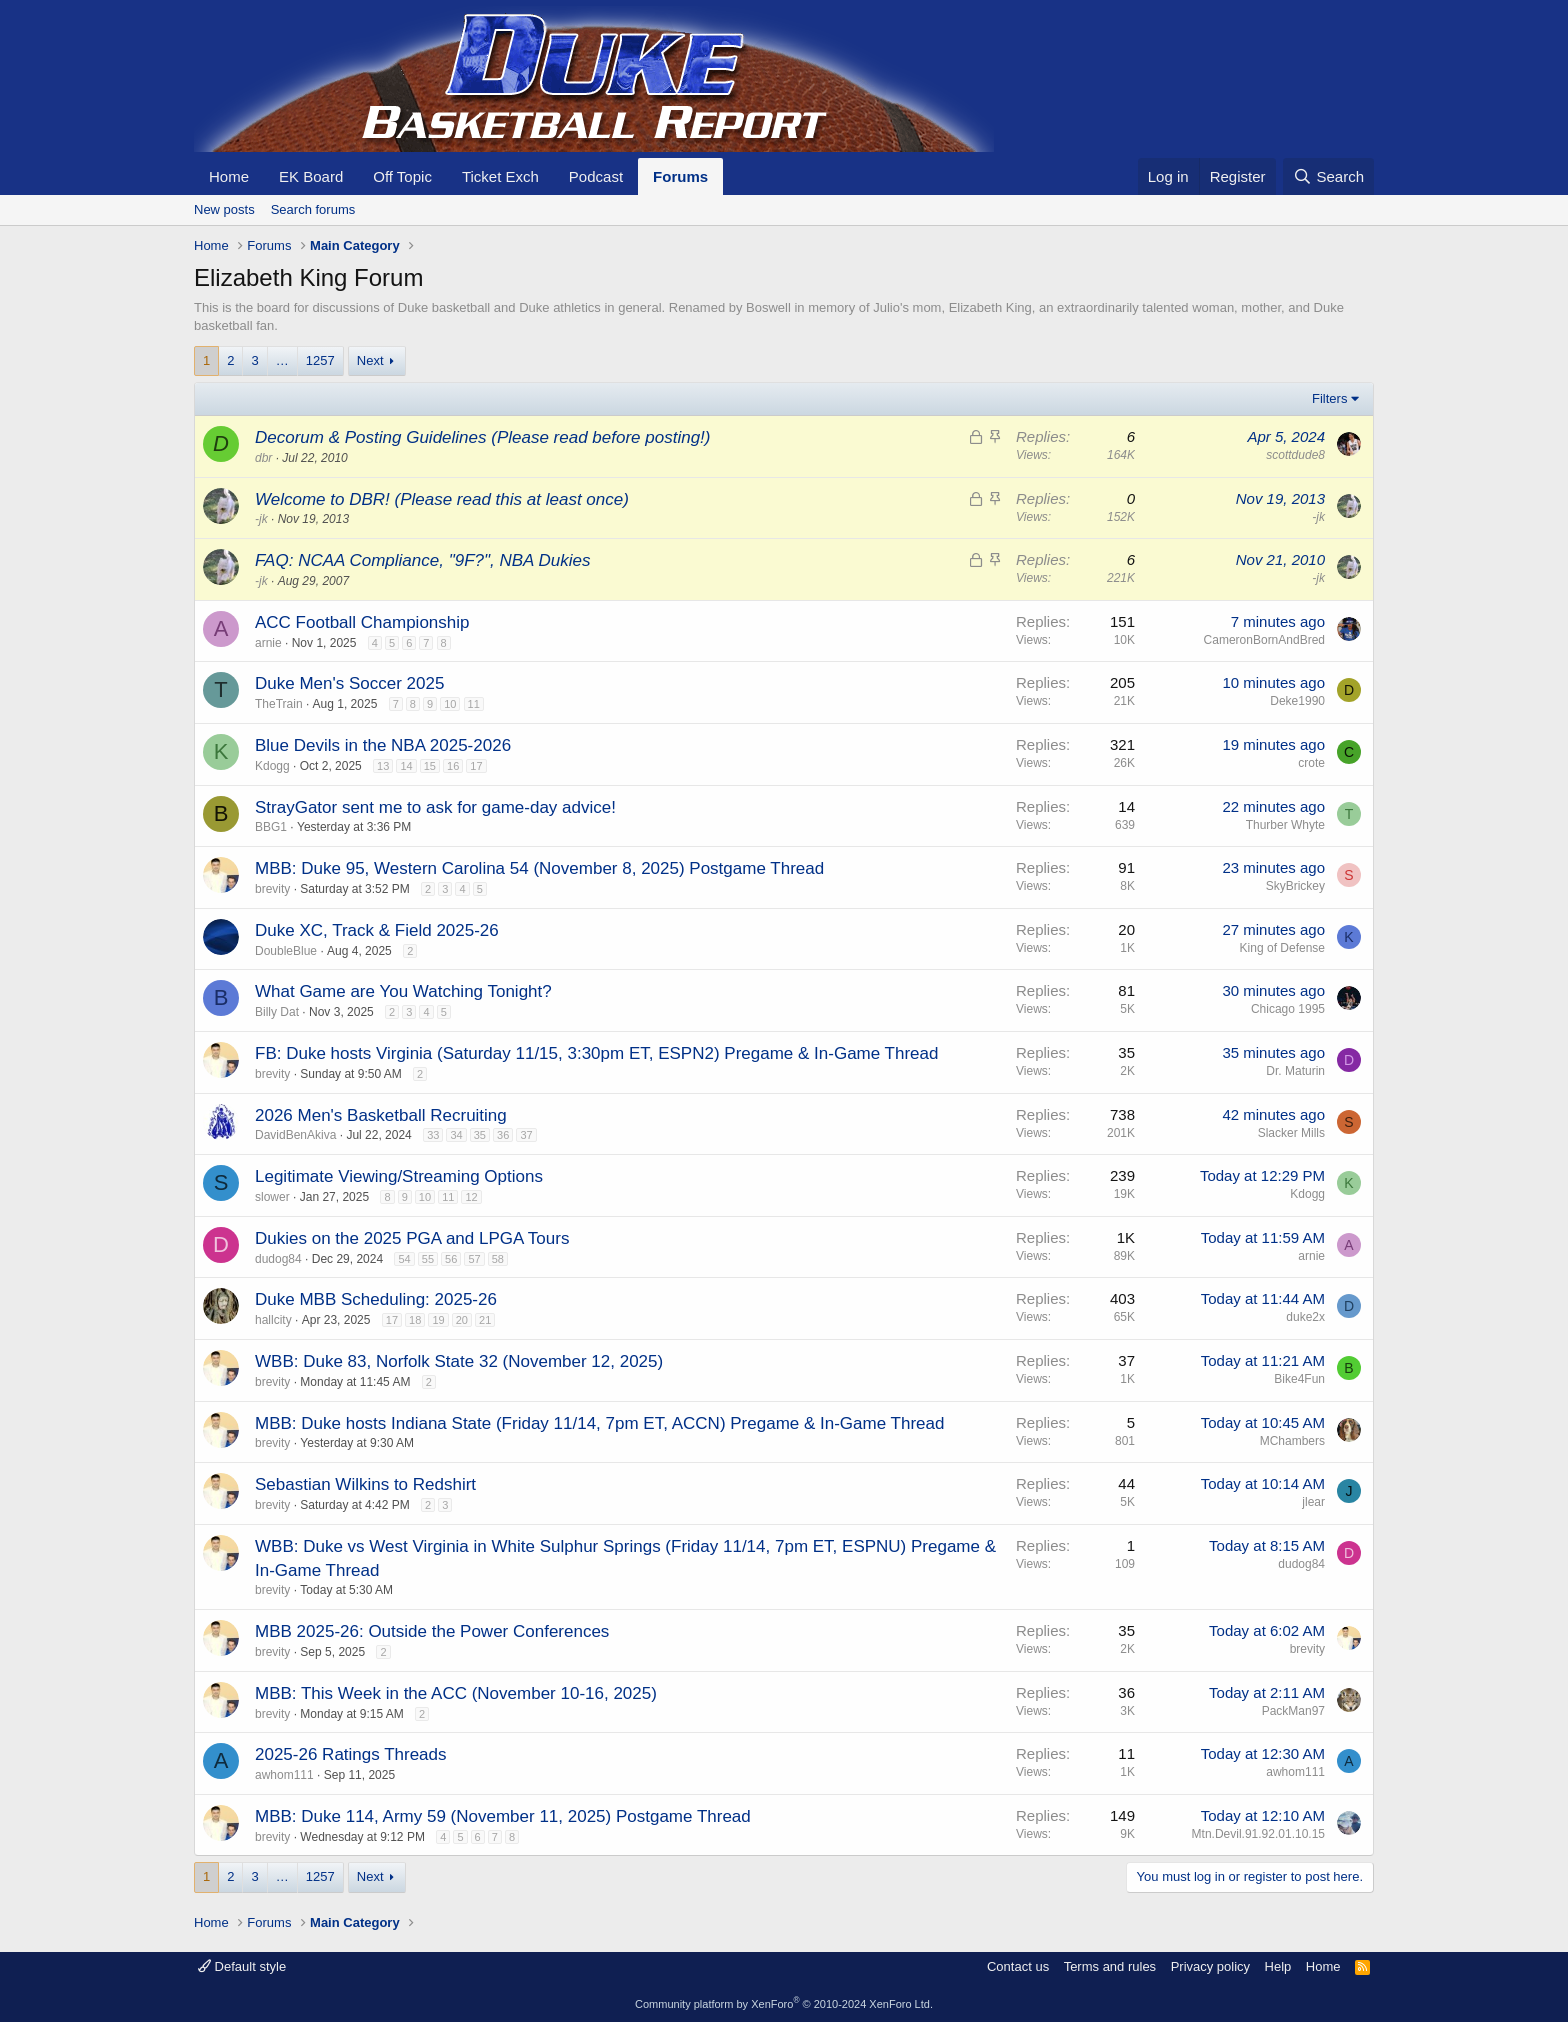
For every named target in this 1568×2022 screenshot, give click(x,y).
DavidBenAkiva (295, 1135)
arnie (268, 643)
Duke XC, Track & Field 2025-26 (377, 930)
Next (370, 360)
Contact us (1018, 1966)
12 (471, 1197)
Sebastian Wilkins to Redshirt (365, 1484)
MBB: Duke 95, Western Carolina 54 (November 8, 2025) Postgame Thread (539, 868)
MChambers (1292, 1441)
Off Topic (402, 176)
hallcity (273, 1320)
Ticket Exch (500, 176)
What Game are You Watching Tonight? (403, 991)
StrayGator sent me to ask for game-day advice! (435, 807)
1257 (320, 360)
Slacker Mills (1291, 1133)
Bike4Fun (1299, 1379)
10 (450, 704)
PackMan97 (1293, 1711)
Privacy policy (1210, 1966)
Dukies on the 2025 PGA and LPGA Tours (412, 1238)
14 (406, 766)
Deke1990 (1297, 701)
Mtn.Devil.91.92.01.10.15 (1258, 1834)
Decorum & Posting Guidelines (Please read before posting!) (482, 437)
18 (415, 1320)
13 (383, 766)
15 (430, 766)
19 (438, 1320)
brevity (272, 889)
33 (433, 1135)
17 (476, 766)
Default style (242, 1966)
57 (474, 1259)
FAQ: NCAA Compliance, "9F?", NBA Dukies (422, 560)
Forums (680, 176)
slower (272, 1197)
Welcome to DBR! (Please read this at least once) (442, 499)
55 (428, 1259)
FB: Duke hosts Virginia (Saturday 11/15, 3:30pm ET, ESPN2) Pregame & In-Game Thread (596, 1053)
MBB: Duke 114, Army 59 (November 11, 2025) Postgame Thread (503, 1816)
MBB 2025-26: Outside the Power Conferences (432, 1631)
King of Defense (1282, 948)
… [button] (282, 360)
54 (404, 1259)
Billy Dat (277, 1012)
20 (462, 1320)
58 (498, 1259)
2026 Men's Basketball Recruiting (381, 1115)
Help (1278, 1966)
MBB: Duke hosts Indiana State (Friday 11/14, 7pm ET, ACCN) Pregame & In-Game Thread (599, 1423)
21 (485, 1320)
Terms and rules (1110, 1966)
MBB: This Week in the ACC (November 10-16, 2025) (456, 1693)
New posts (224, 209)
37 (526, 1135)
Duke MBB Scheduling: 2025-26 (376, 1299)
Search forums (313, 209)
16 (453, 766)
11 (474, 704)
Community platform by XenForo (784, 2004)
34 (456, 1135)
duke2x (1305, 1317)
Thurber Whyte (1285, 825)
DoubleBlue (286, 951)
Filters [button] (1329, 398)
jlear (1313, 1502)
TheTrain (279, 704)
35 (480, 1135)
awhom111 (284, 1775)
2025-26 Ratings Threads (351, 1754)
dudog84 (278, 1259)
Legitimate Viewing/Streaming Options (399, 1176)
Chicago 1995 (1288, 1009)
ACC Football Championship (362, 622)
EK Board (311, 176)
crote (1311, 763)
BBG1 (271, 827)
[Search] (1328, 176)
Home (229, 176)
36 (503, 1135)
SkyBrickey (1295, 886)
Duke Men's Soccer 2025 (349, 683)
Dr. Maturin (1295, 1071)
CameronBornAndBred (1264, 640)
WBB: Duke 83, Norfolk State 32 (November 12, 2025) (459, 1361)
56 (451, 1259)
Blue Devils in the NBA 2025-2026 (383, 745)
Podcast (596, 176)
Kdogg (272, 766)
